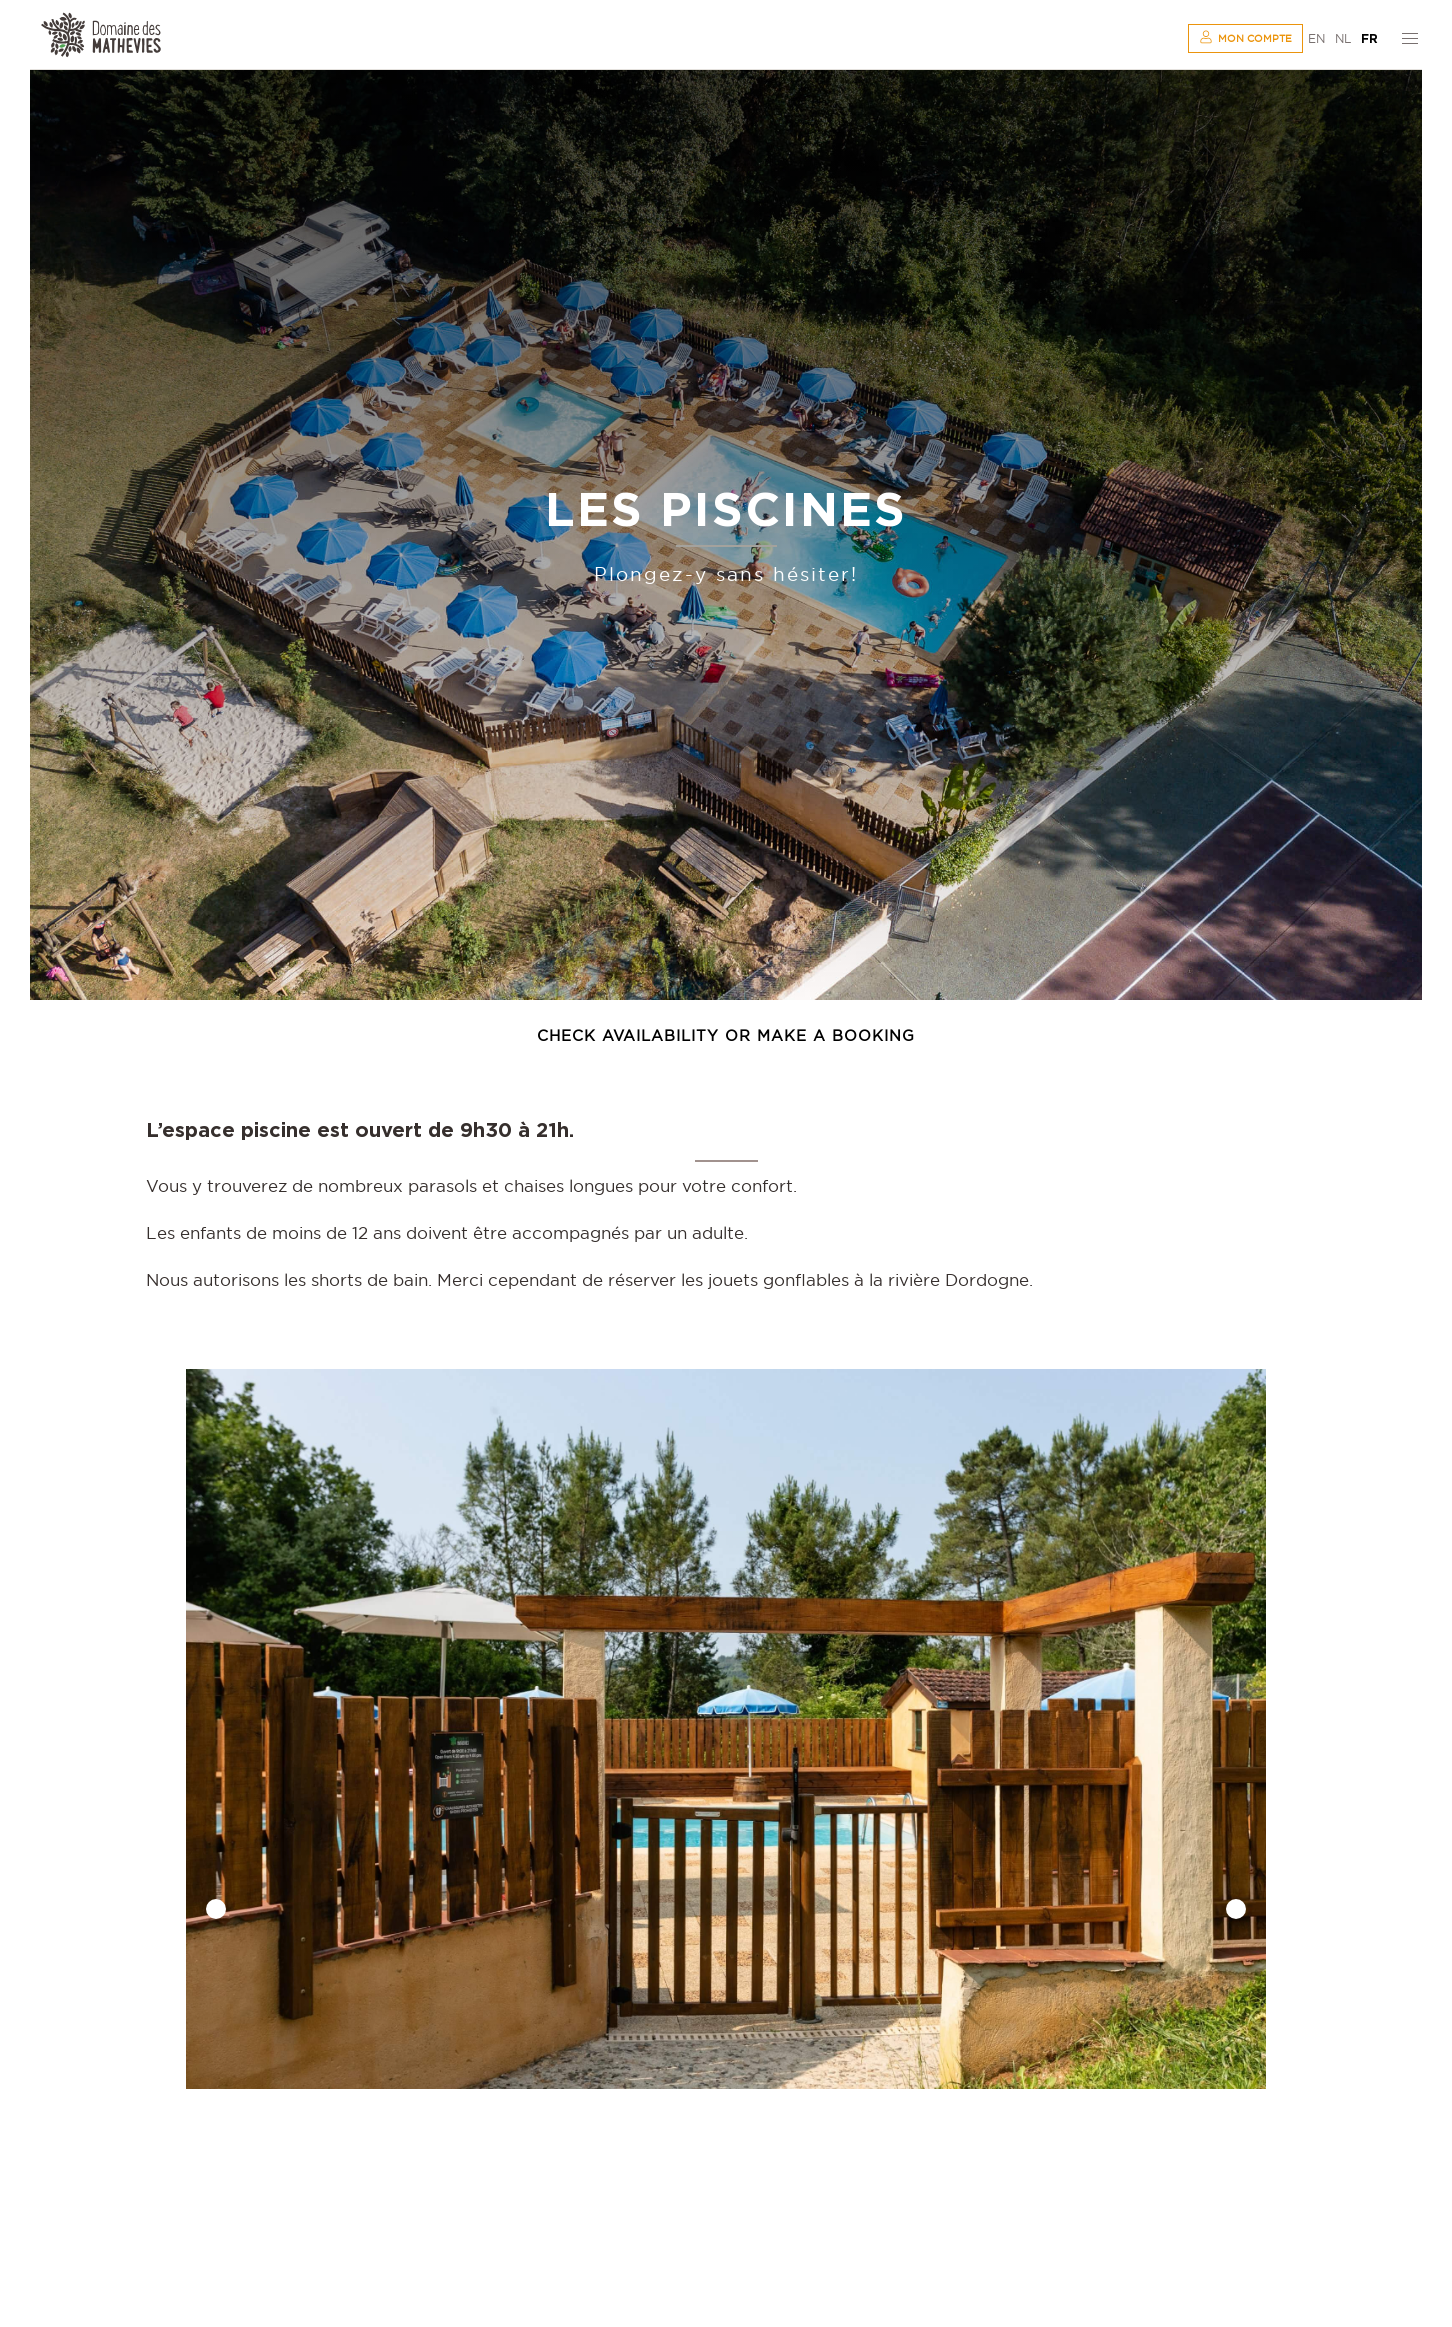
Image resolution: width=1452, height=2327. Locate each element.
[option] (726, 1729)
